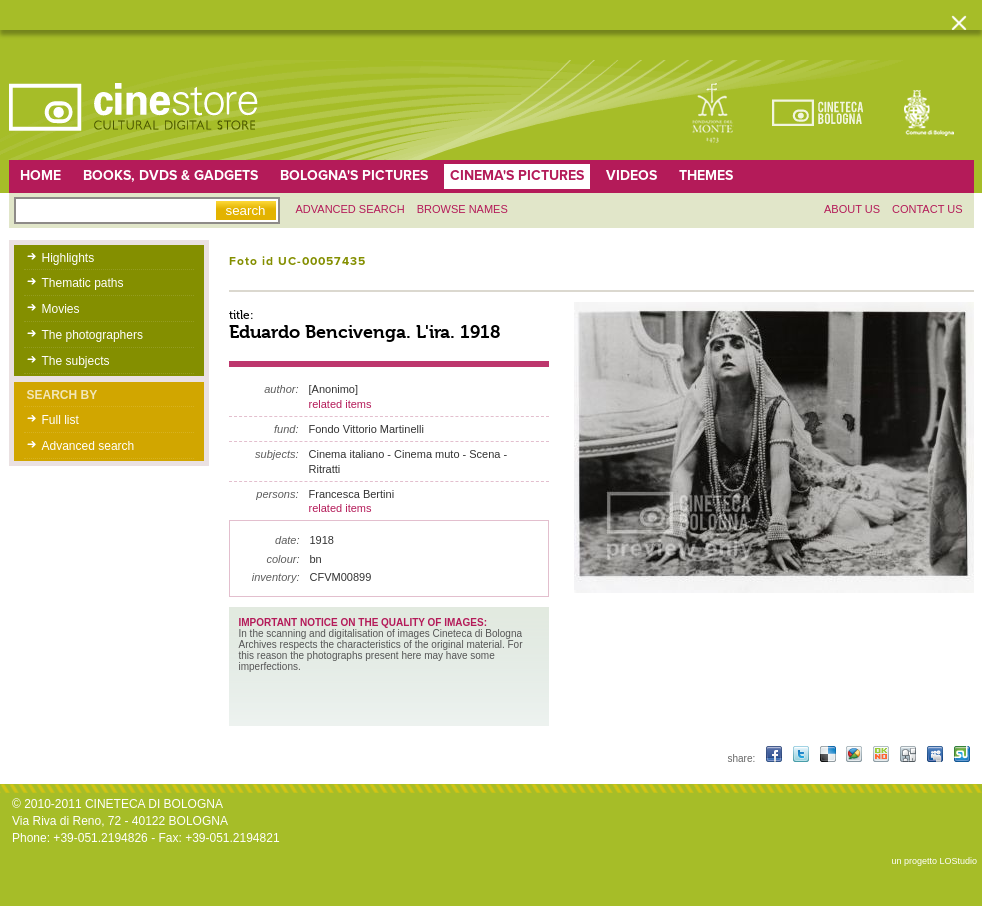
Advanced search (350, 209)
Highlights (68, 258)
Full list (60, 420)
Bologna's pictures (354, 175)
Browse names (462, 209)
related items (340, 404)
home (40, 175)
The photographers (92, 335)
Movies (61, 309)
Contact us (927, 209)
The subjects (76, 361)
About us (852, 209)
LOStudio (958, 861)
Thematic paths (83, 283)
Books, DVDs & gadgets (170, 175)
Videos (631, 175)
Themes (706, 175)
